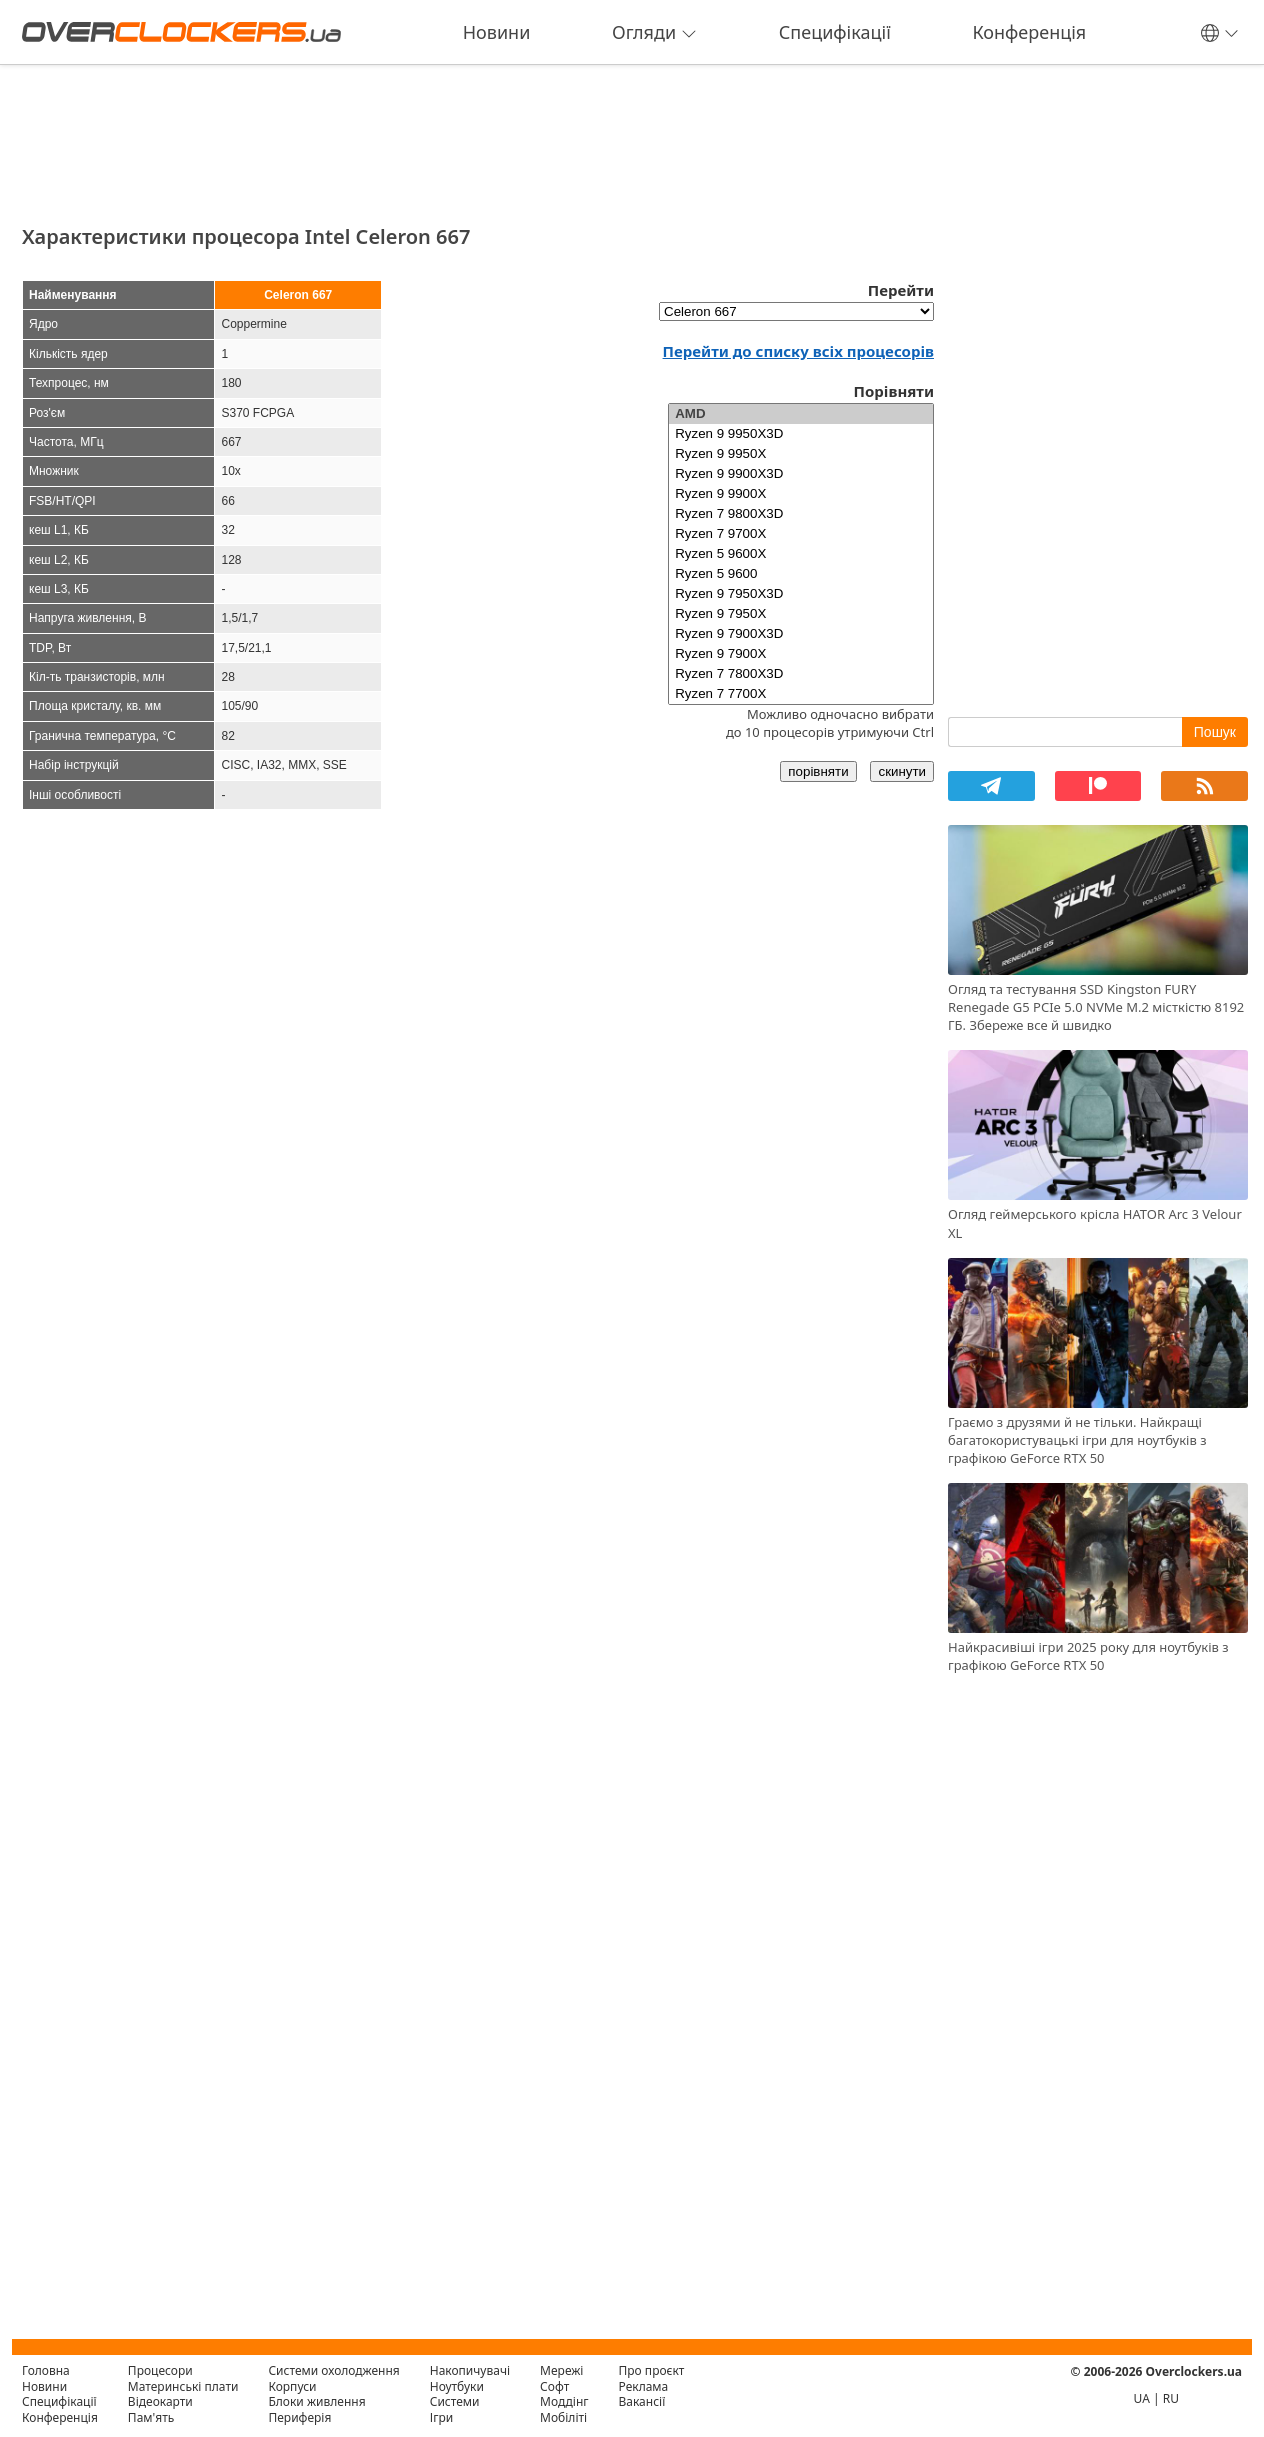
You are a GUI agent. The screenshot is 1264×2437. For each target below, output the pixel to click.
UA (1142, 2398)
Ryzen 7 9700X (801, 534)
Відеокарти (160, 2401)
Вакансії (642, 2401)
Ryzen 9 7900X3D (801, 634)
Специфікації (835, 32)
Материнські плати (183, 2386)
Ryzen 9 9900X (801, 494)
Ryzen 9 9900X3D (801, 474)
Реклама (644, 2386)
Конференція (1029, 32)
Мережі (561, 2370)
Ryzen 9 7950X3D (801, 594)
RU (1171, 2398)
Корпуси (292, 2386)
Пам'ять (151, 2417)
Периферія (299, 2417)
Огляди (654, 32)
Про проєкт (652, 2370)
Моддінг (564, 2401)
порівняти (818, 771)
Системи (455, 2401)
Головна (46, 2370)
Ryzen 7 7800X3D (801, 674)
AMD (801, 414)
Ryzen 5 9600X (801, 554)
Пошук (1215, 732)
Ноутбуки (457, 2386)
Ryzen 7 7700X (801, 694)
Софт (554, 2386)
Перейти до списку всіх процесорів (798, 351)
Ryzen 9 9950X (801, 454)
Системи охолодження (333, 2370)
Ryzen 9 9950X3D (801, 434)
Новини (497, 32)
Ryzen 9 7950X (801, 614)
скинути (902, 771)
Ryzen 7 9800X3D (801, 514)
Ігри (441, 2417)
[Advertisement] (478, 138)
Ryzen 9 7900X (801, 654)
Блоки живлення (316, 2401)
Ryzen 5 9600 (801, 574)
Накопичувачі (470, 2370)
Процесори (160, 2370)
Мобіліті (563, 2417)
